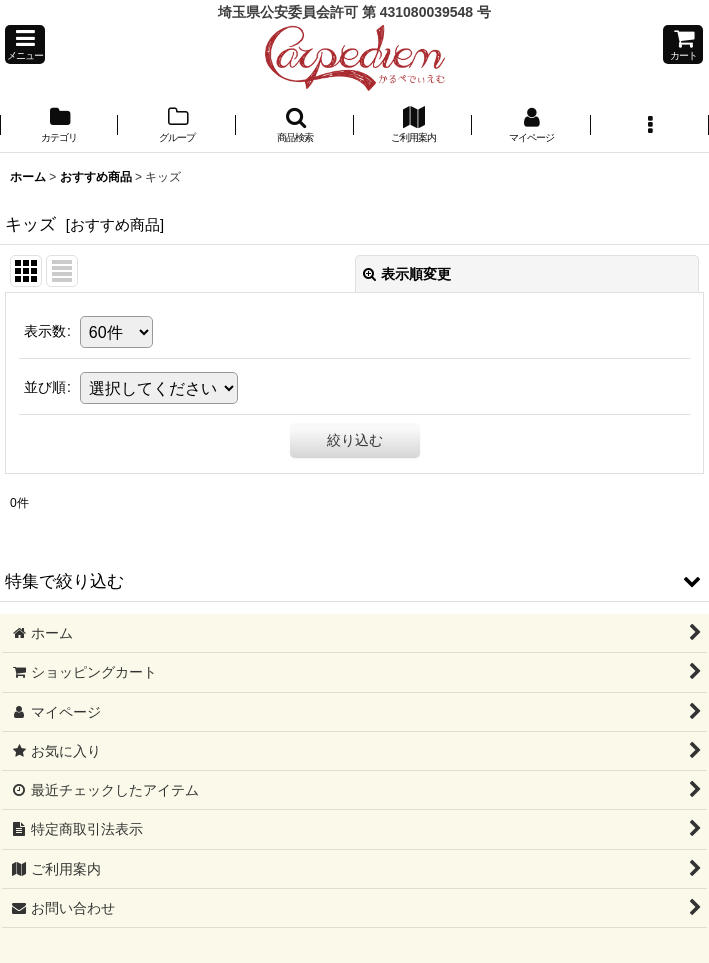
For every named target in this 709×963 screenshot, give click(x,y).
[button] (25, 44)
